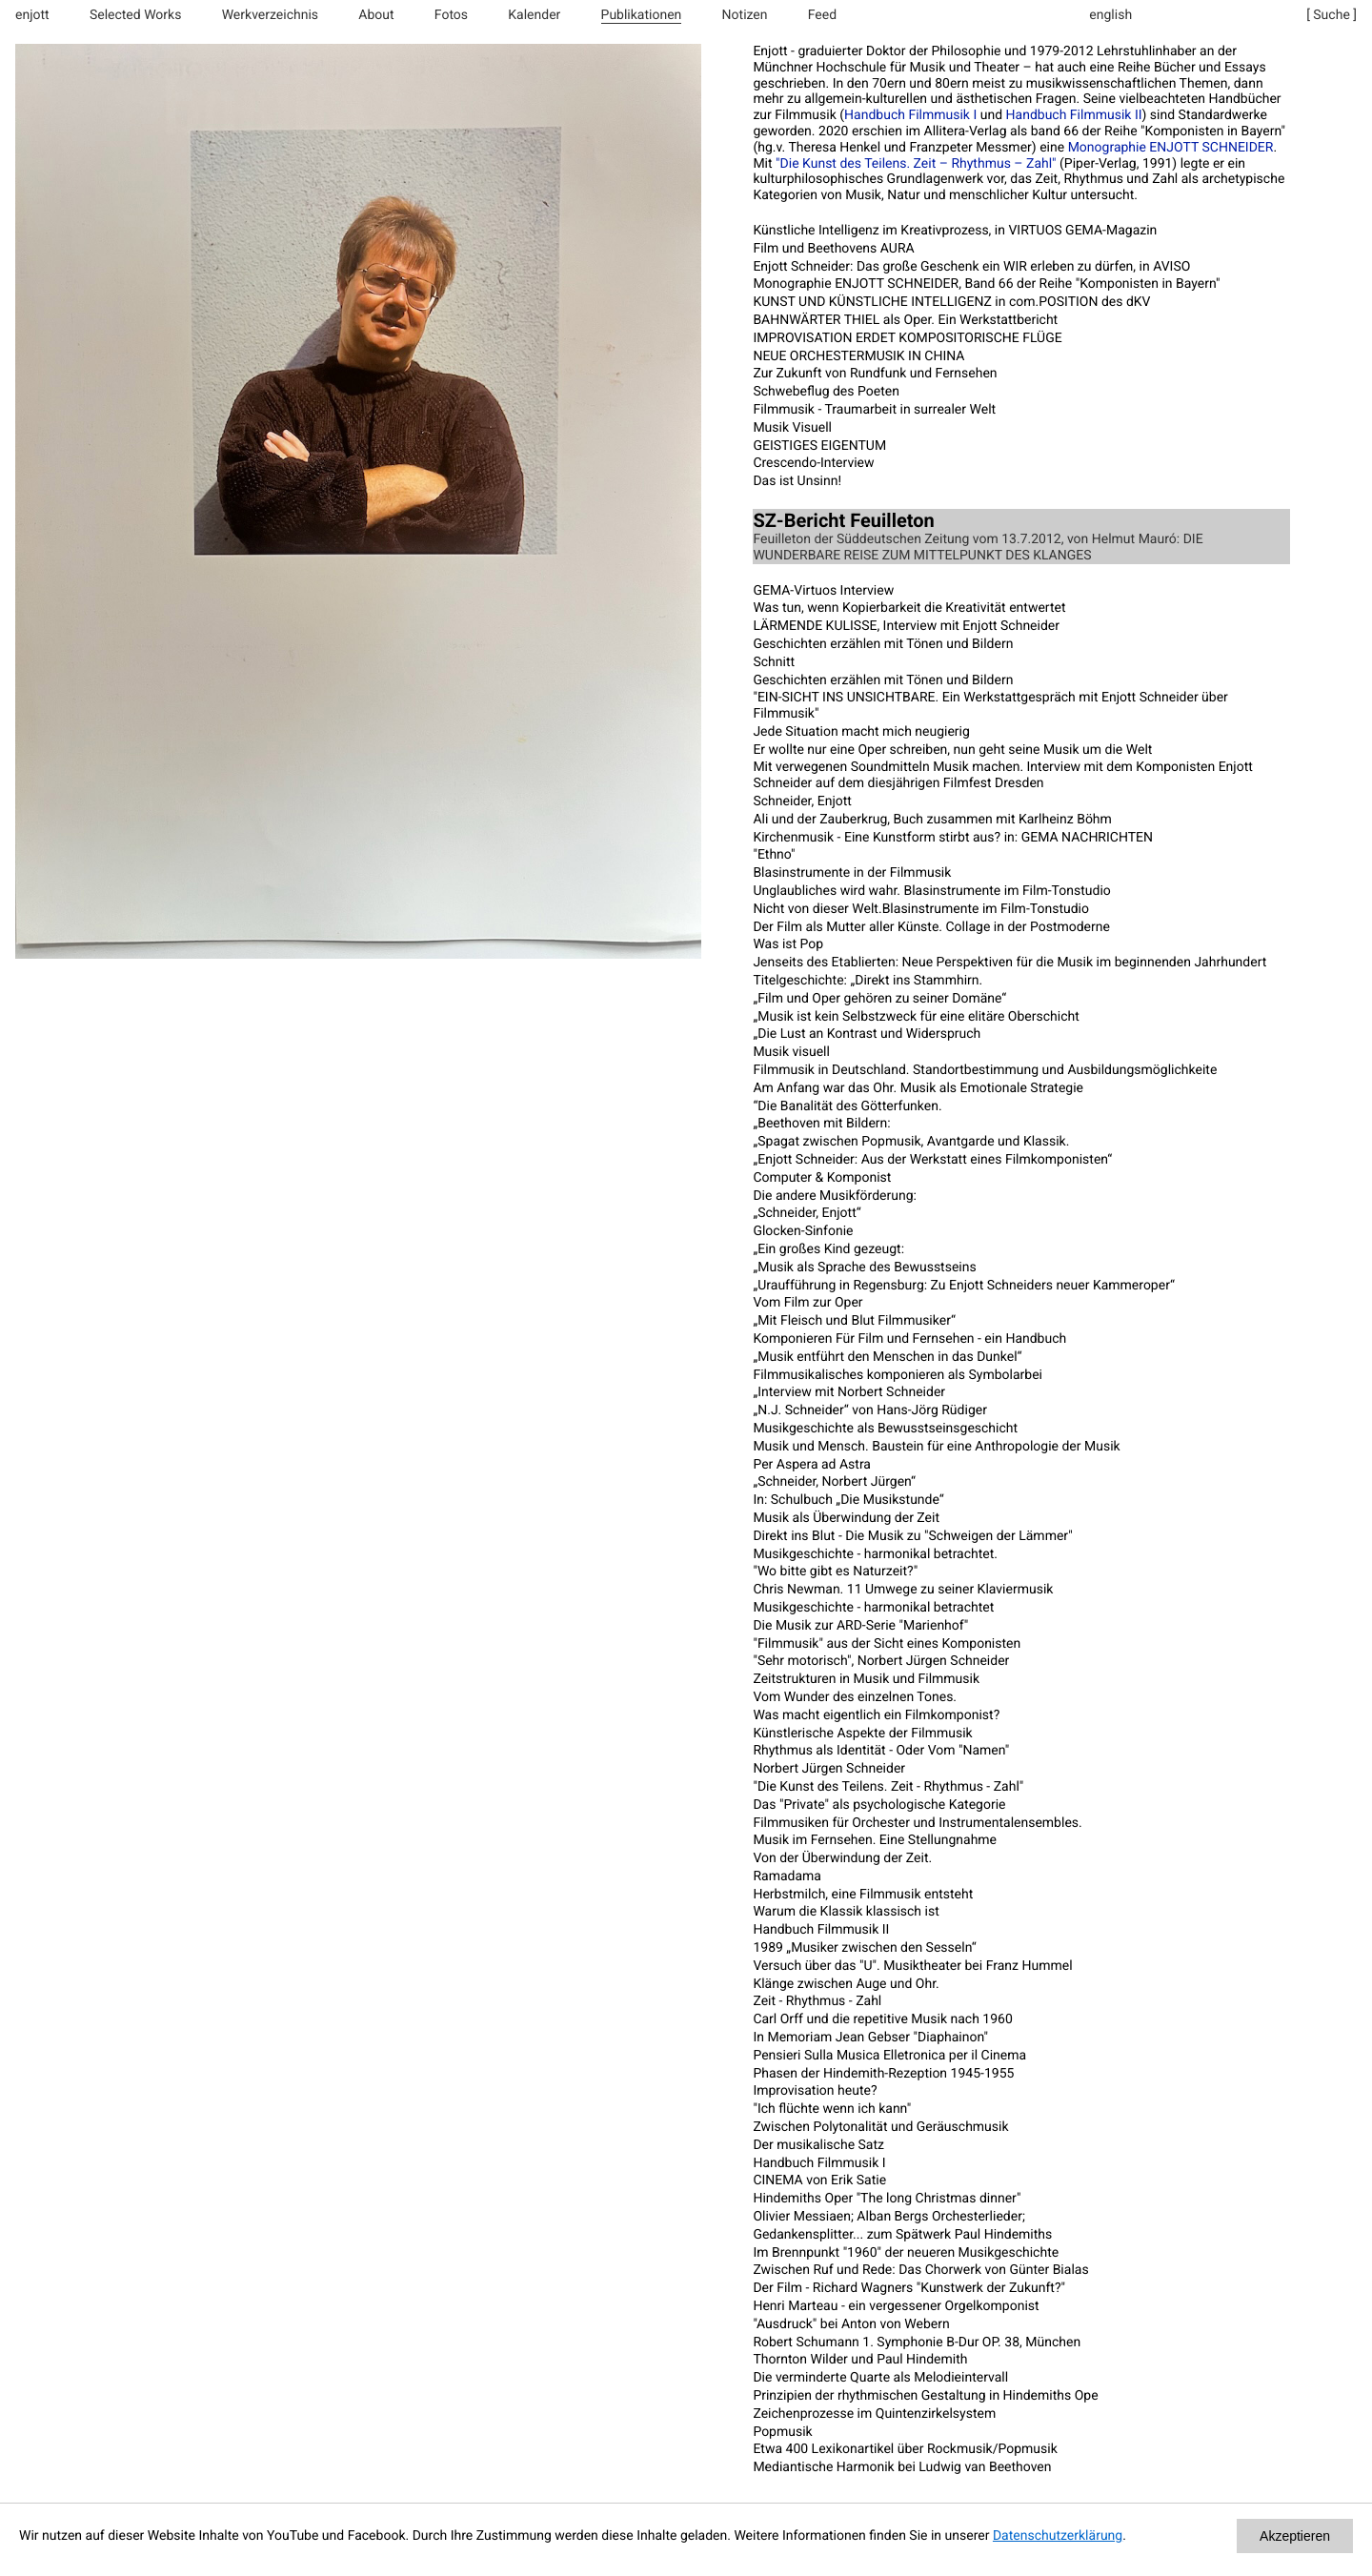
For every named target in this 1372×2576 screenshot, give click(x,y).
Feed (822, 15)
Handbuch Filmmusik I (910, 115)
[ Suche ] (1331, 15)
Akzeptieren (1295, 2536)
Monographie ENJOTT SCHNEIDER (1171, 147)
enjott (32, 15)
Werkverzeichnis (270, 15)
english (1110, 15)
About (375, 15)
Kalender (534, 15)
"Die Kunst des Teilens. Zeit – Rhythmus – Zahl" (916, 164)
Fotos (451, 15)
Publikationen (641, 15)
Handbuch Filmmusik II (1074, 115)
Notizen (745, 15)
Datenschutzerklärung (1057, 2536)
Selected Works (136, 15)
